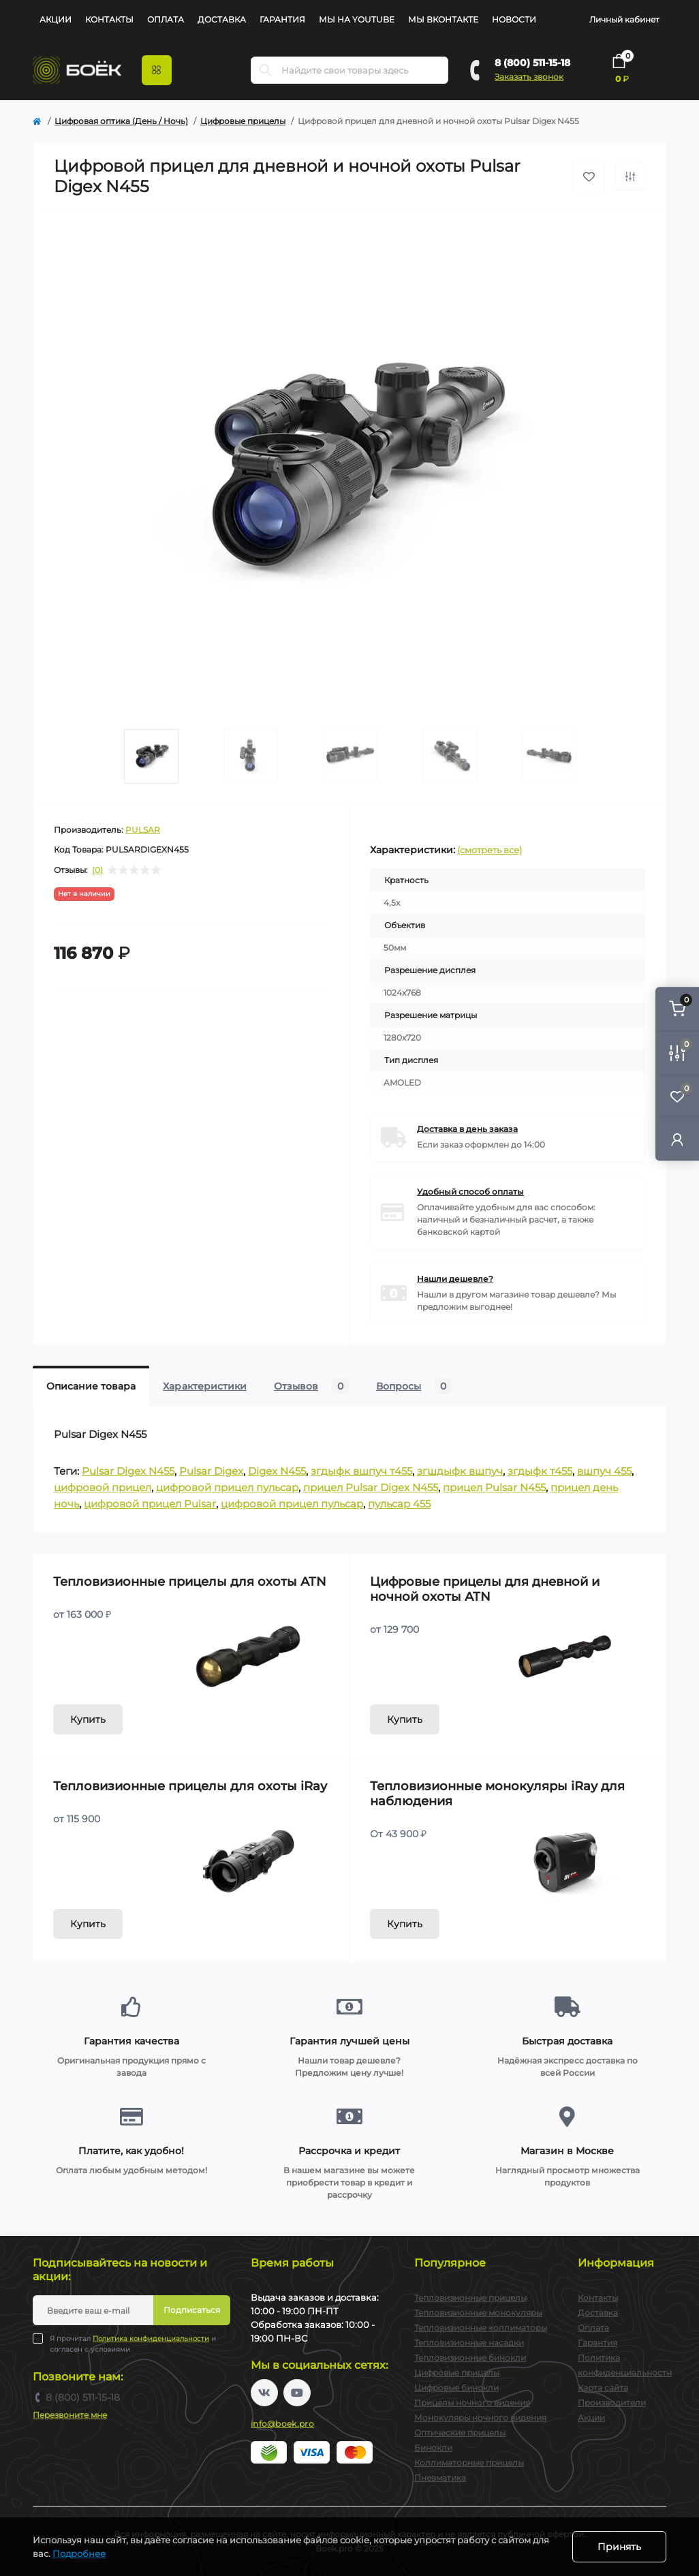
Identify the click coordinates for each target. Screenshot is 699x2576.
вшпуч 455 (604, 1471)
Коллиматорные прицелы (469, 2462)
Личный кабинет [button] (624, 19)
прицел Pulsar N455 (494, 1487)
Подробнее (79, 2553)
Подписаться (192, 2310)
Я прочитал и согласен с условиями (133, 2343)
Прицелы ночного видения (472, 2402)
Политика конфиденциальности (151, 2338)
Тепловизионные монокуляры (478, 2312)
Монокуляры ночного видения (480, 2417)
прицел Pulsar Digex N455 (370, 1487)
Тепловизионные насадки (469, 2342)
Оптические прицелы (460, 2432)
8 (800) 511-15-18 (532, 63)
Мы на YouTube (356, 19)
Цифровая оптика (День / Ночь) (121, 121)
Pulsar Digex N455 (128, 1471)
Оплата (165, 19)
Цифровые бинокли (456, 2387)
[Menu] (157, 70)
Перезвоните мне (70, 2415)
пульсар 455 (399, 1503)
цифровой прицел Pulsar (150, 1503)
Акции (56, 19)
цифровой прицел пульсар (227, 1487)
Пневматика (440, 2477)
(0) (97, 870)
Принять (619, 2547)
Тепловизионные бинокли (470, 2357)
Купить (88, 1719)
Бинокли (433, 2447)
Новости (514, 19)
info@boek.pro (282, 2424)
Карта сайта (603, 2387)
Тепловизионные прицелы (470, 2298)
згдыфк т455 (540, 1471)
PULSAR (142, 830)
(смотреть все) (489, 849)
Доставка (222, 19)
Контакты (109, 19)
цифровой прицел (102, 1487)
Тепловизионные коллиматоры (480, 2327)
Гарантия (282, 19)
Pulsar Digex (211, 1471)
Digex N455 (277, 1471)
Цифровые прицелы (242, 121)
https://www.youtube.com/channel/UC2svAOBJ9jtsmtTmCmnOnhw (297, 2392)
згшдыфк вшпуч (460, 1471)
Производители (612, 2402)
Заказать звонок (529, 77)
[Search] (266, 70)
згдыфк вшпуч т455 (361, 1471)
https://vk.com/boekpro (264, 2392)
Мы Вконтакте (443, 19)
